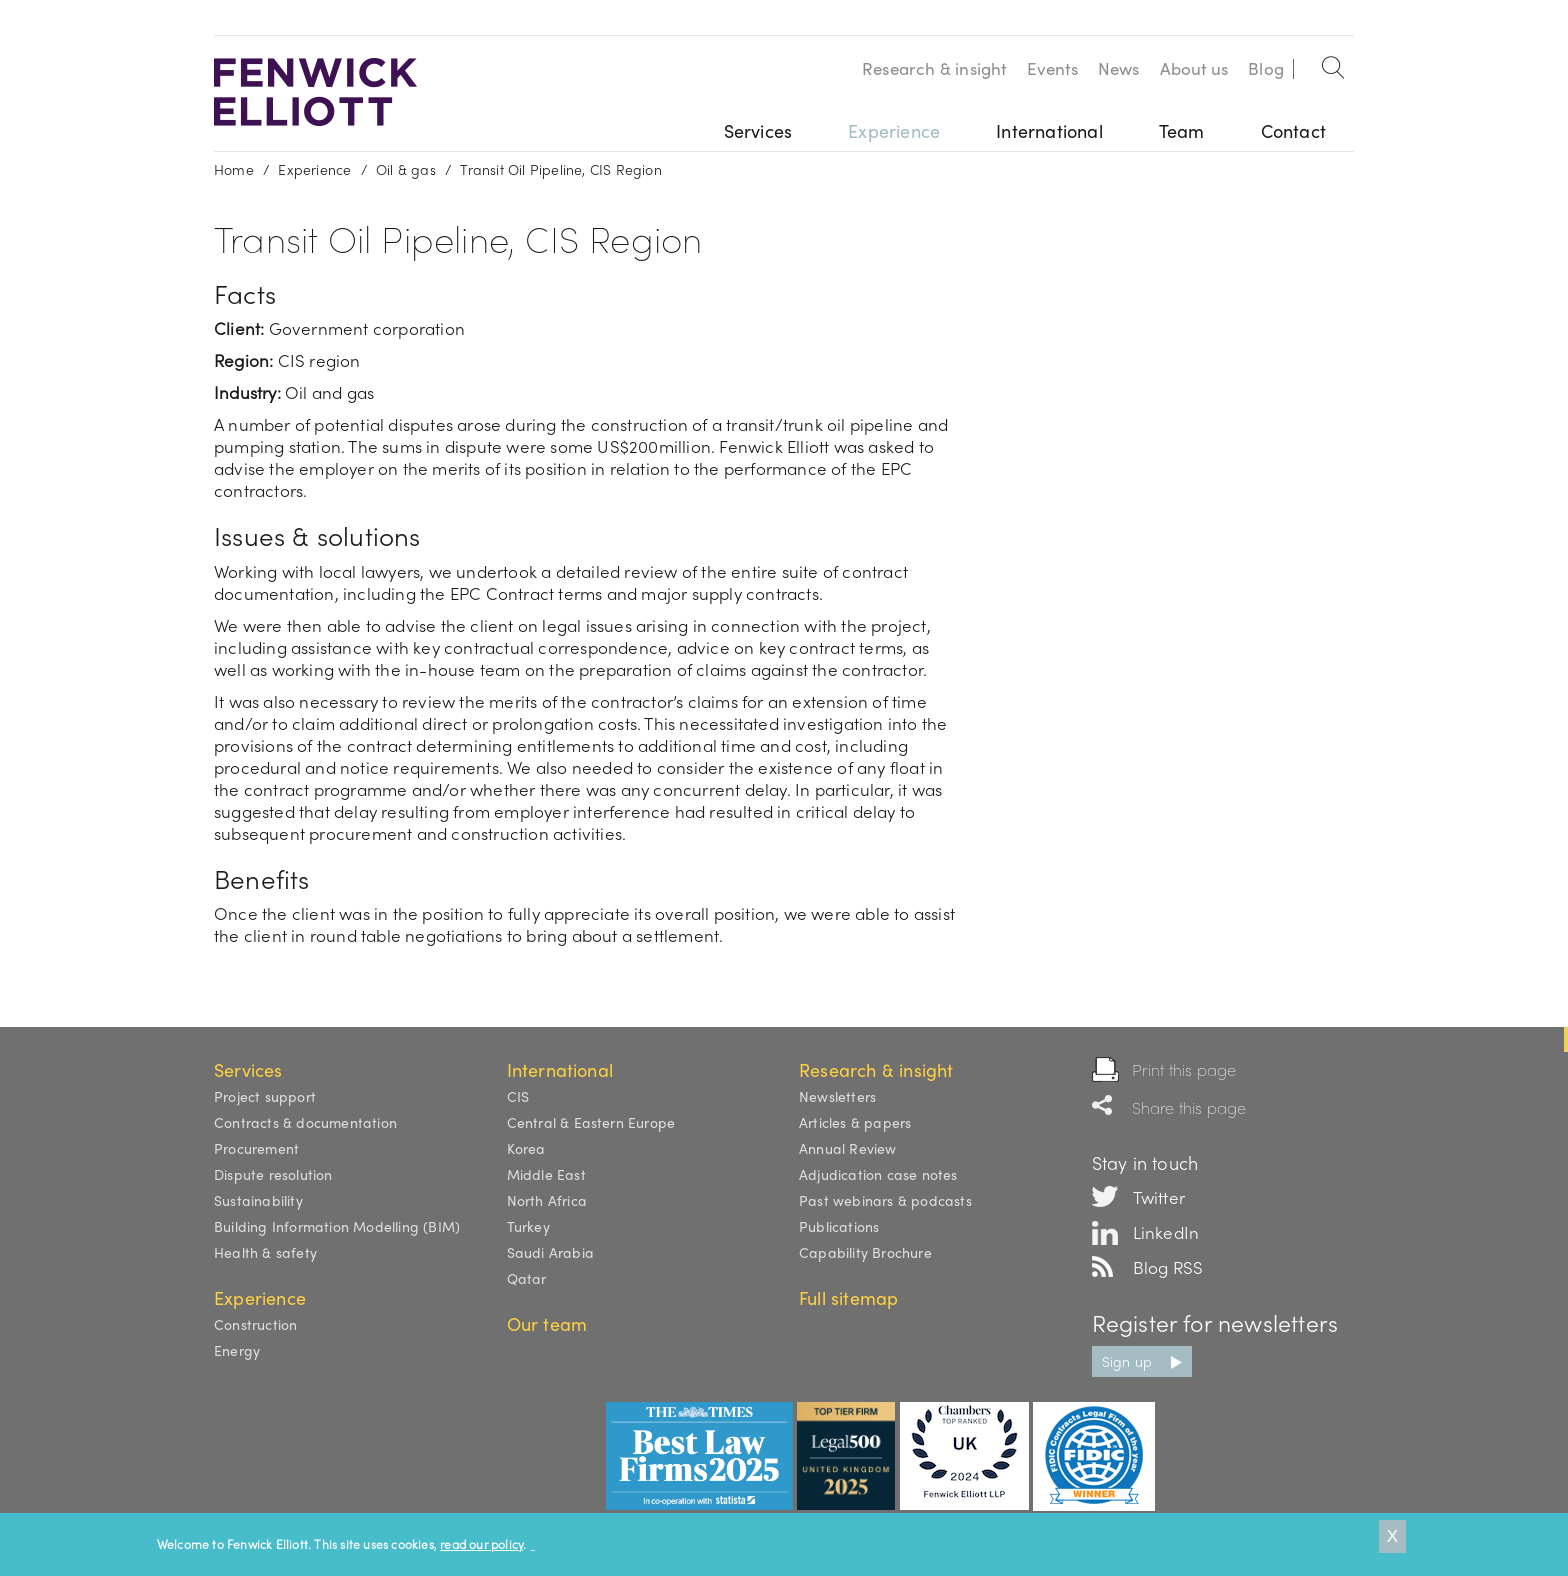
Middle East (546, 1174)
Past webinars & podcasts (885, 1200)
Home (234, 169)
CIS (518, 1096)
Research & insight (934, 68)
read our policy (481, 1544)
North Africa (547, 1200)
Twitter (1159, 1197)
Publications (839, 1226)
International (1049, 130)
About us (1194, 68)
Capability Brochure (865, 1252)
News (1119, 68)
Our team (547, 1323)
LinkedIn (1166, 1232)
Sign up (1127, 1361)
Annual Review (848, 1148)
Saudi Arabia (550, 1252)
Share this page (1189, 1107)
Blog (1266, 68)
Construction (255, 1324)
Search (1334, 63)
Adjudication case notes (878, 1174)
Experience (894, 130)
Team (1182, 130)
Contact (1293, 130)
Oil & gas (406, 169)
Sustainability (258, 1200)
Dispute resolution (273, 1174)
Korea (526, 1148)
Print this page (1184, 1069)
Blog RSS (1168, 1267)
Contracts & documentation (305, 1122)
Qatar (527, 1278)
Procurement (256, 1148)
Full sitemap (848, 1297)
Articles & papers (855, 1122)
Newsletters (837, 1096)
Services (758, 130)
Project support (265, 1096)
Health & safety (265, 1252)
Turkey (528, 1226)
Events (1052, 68)
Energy (237, 1350)
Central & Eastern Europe (591, 1122)
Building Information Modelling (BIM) (337, 1226)
